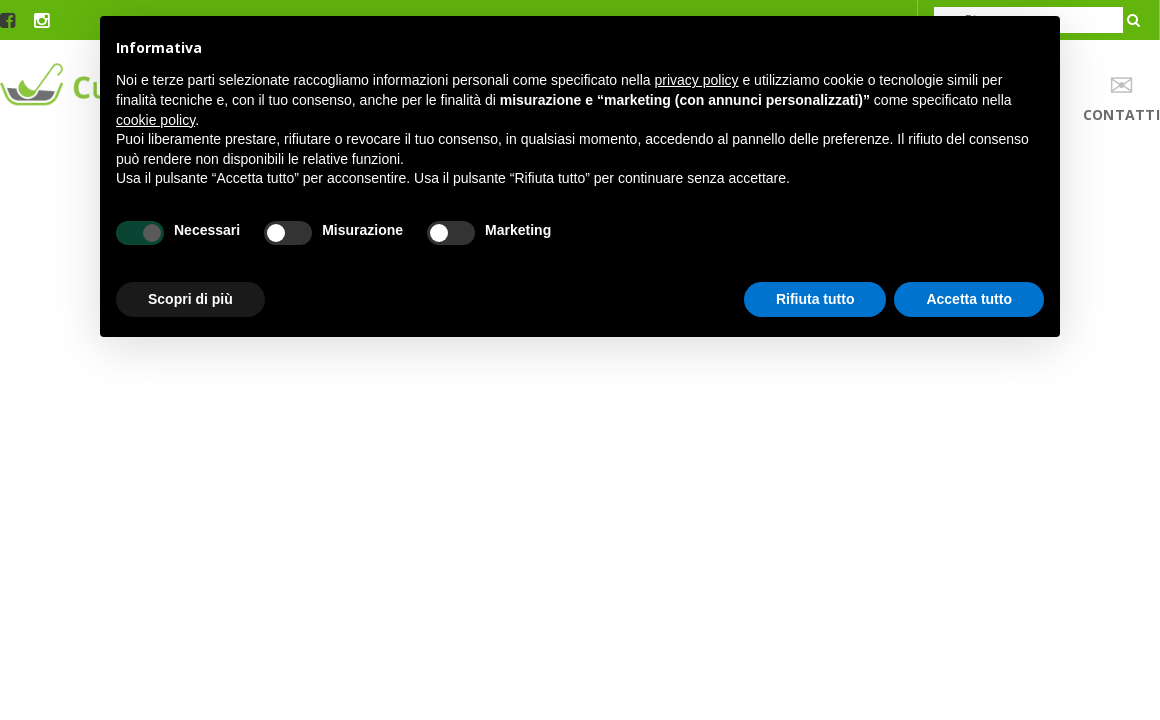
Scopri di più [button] (190, 299)
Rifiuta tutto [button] (815, 299)
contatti (1121, 97)
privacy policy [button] (697, 80)
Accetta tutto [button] (969, 299)
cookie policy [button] (155, 120)
